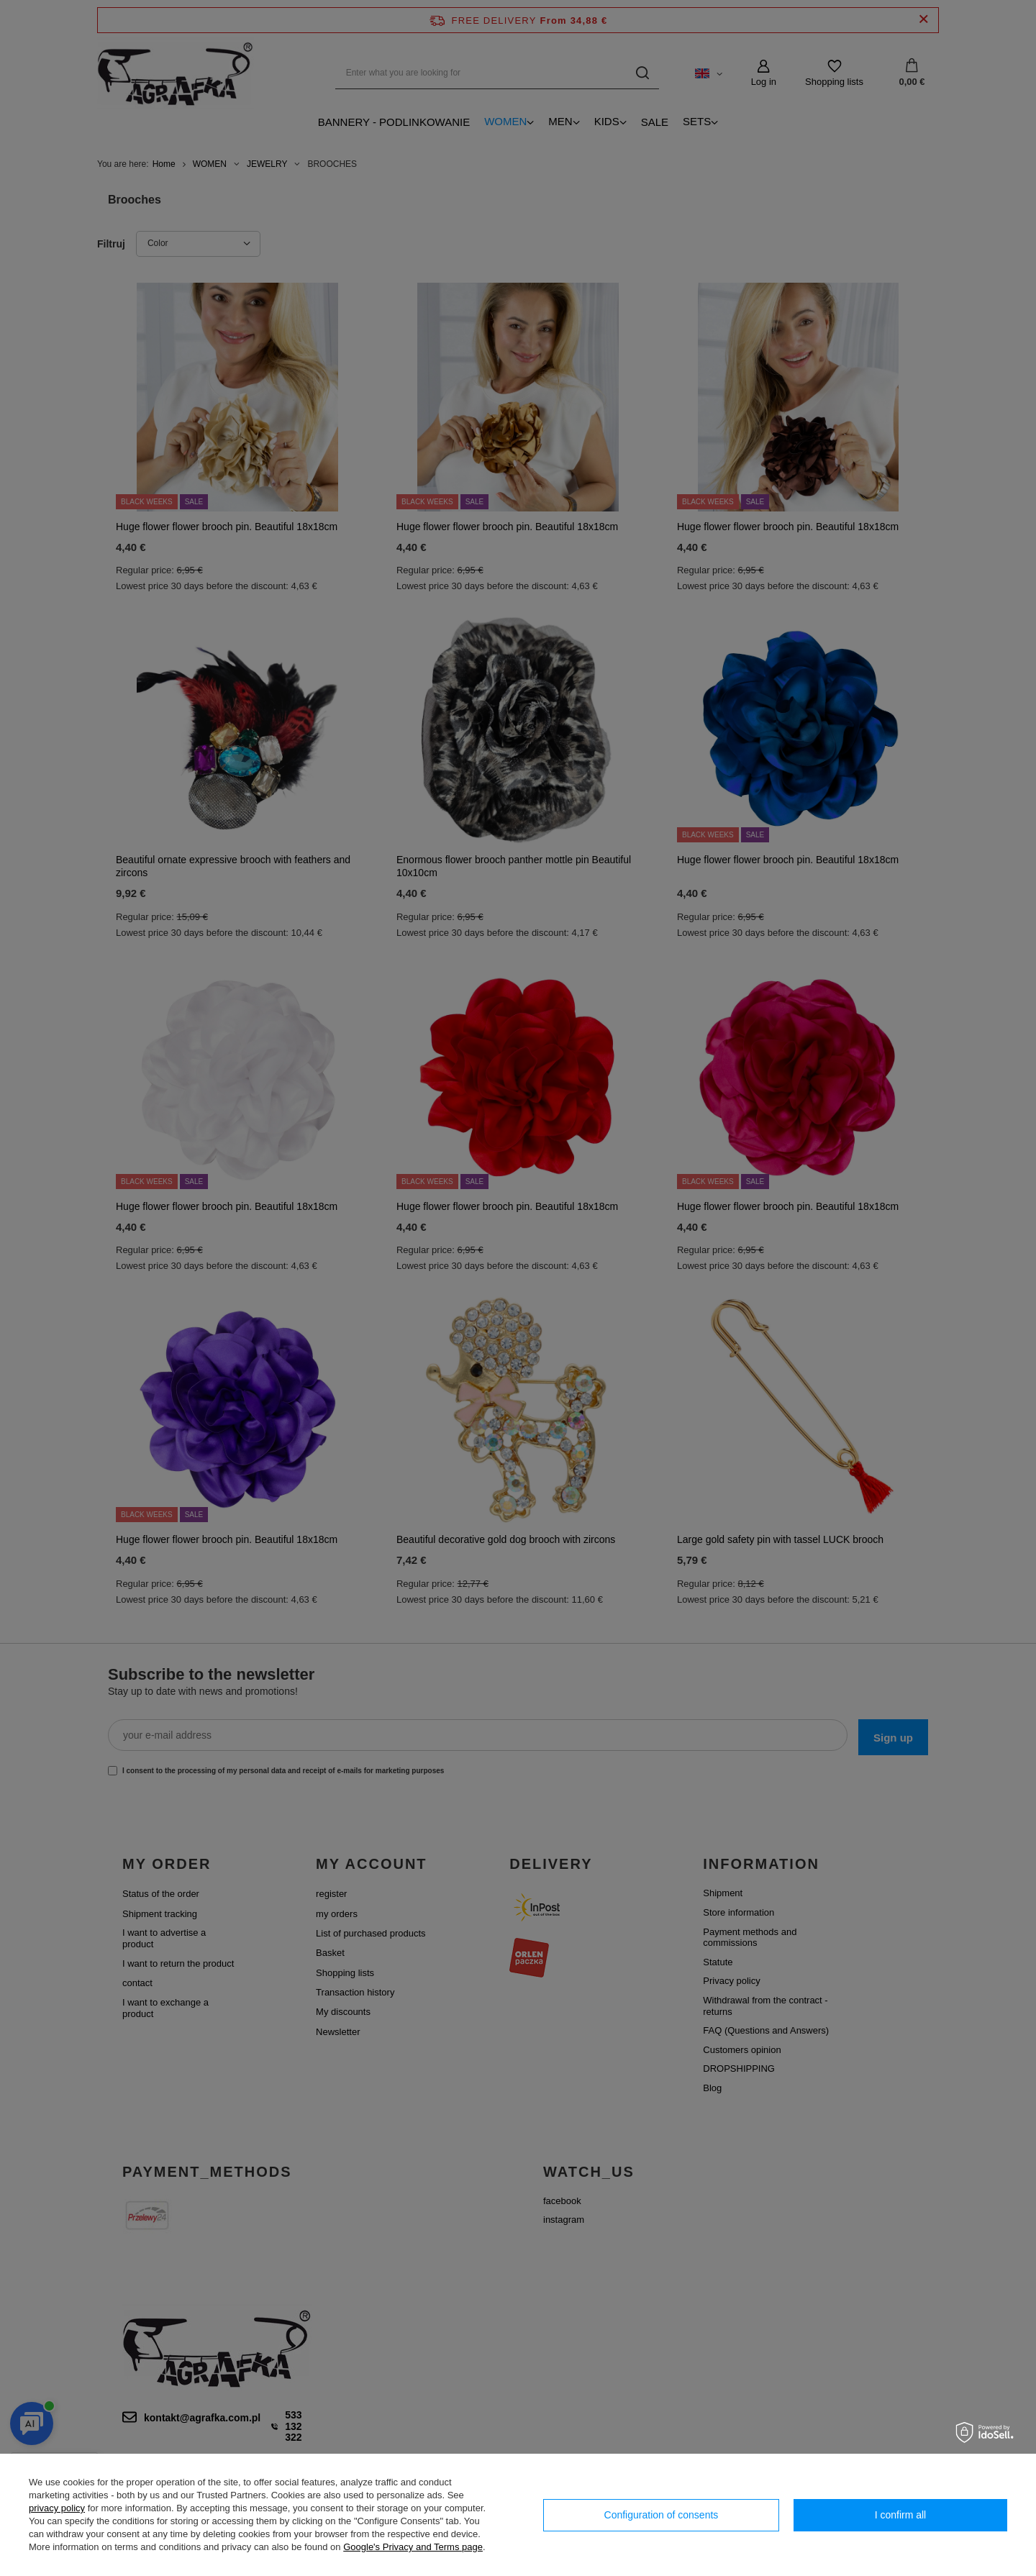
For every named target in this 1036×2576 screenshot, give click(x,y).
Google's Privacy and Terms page (413, 2546)
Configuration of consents (661, 2515)
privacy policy (57, 2508)
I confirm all (901, 2515)
